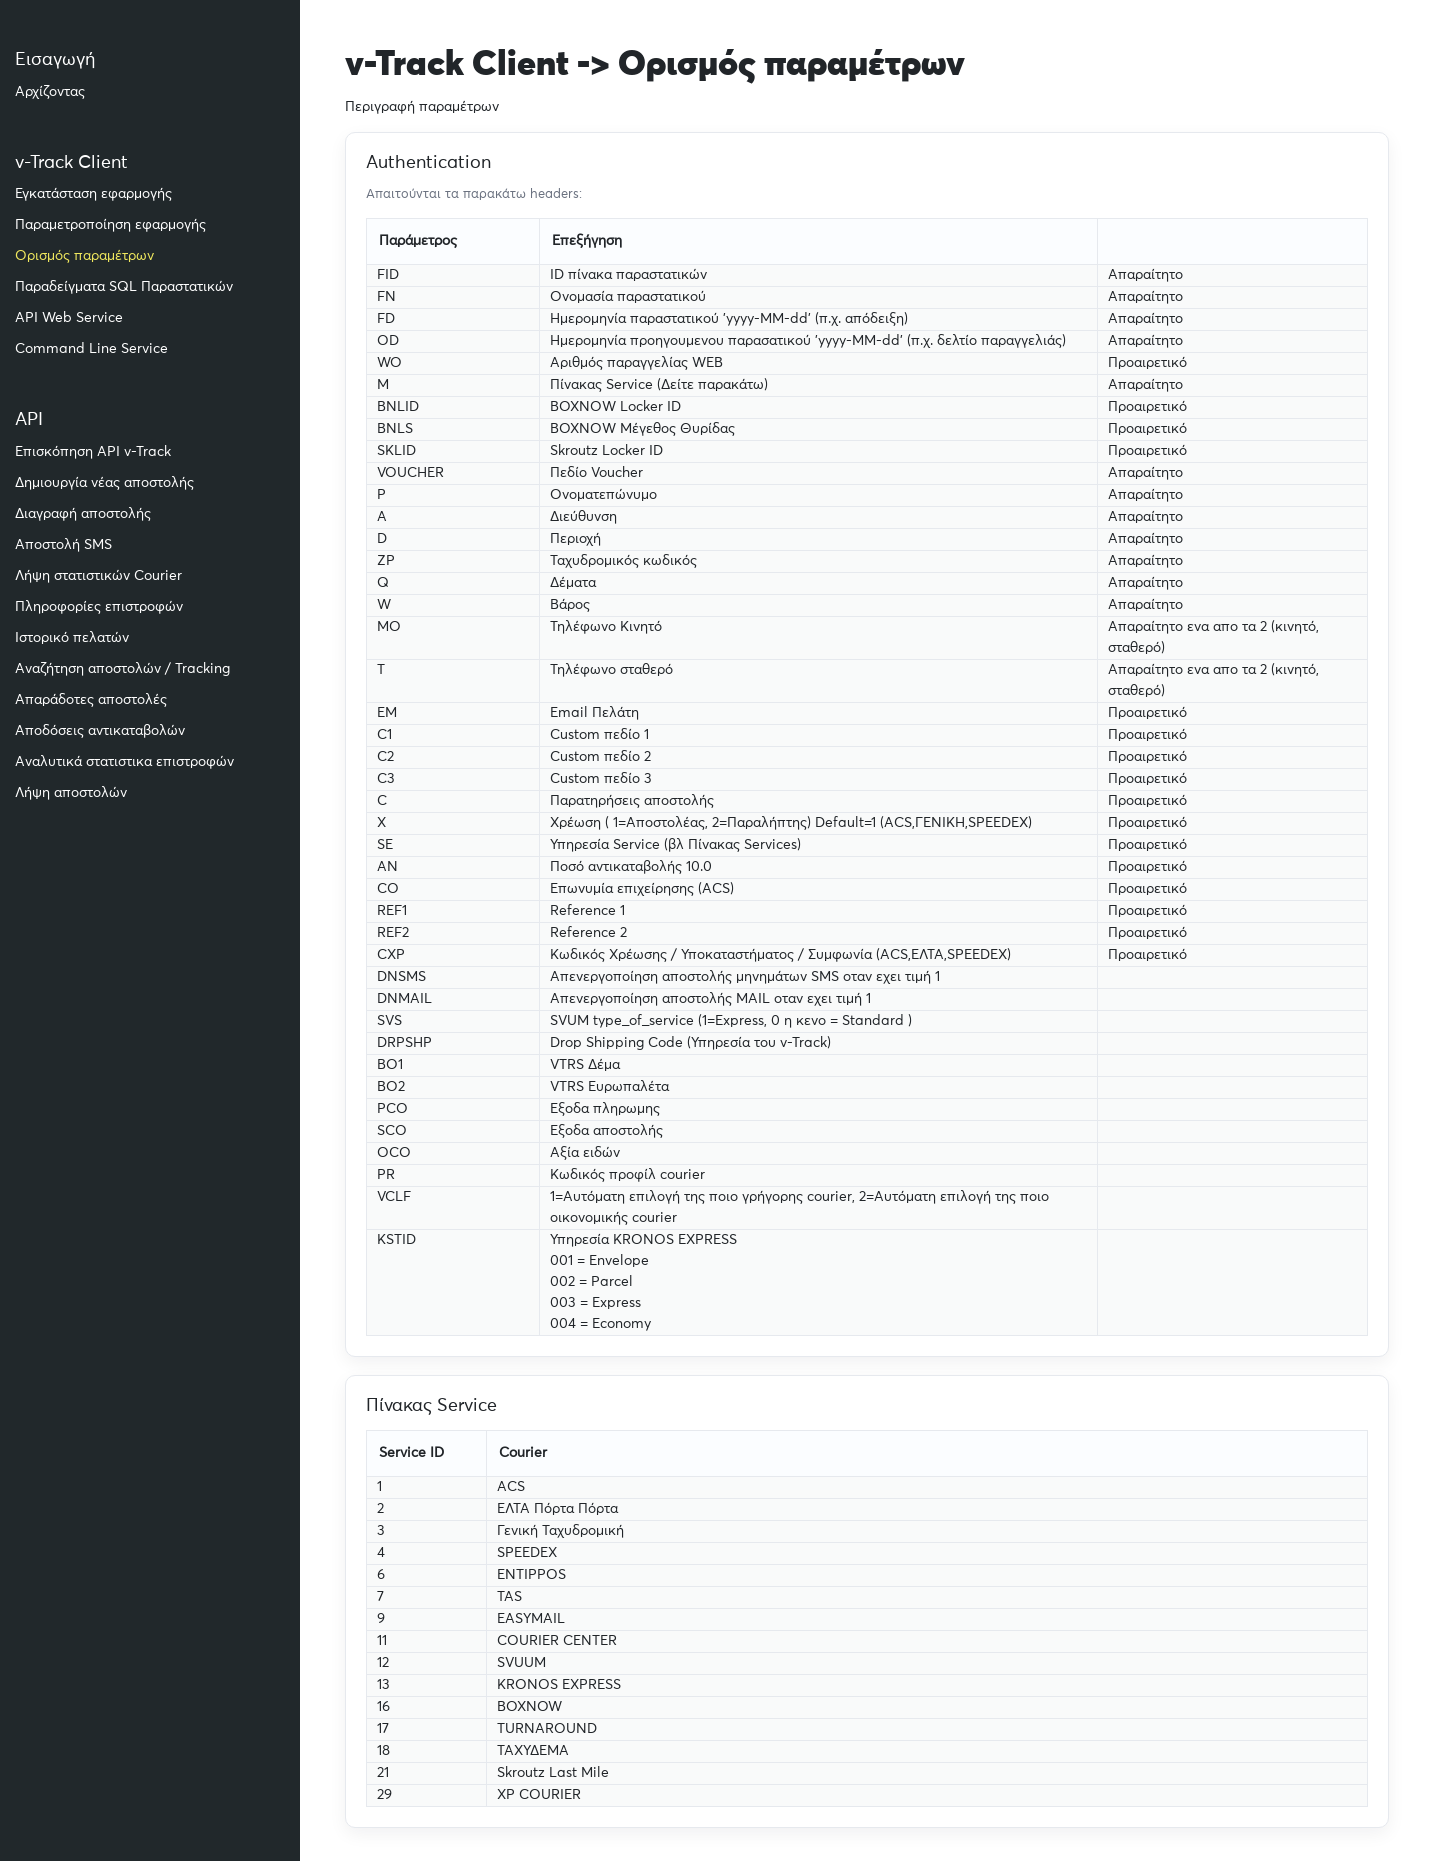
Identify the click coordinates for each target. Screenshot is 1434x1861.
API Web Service (69, 318)
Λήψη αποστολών (71, 793)
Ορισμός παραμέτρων (84, 256)
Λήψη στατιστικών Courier (98, 576)
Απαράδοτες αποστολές (91, 700)
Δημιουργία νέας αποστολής (104, 483)
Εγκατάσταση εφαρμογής (93, 194)
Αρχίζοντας (50, 92)
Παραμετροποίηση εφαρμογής (110, 225)
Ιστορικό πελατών (72, 638)
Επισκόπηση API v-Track (93, 452)
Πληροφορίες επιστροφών (99, 607)
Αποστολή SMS (63, 545)
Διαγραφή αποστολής (83, 514)
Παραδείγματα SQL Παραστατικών (124, 287)
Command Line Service (91, 349)
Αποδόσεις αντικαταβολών (100, 731)
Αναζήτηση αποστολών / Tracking (122, 669)
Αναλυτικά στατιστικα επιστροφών (124, 762)
